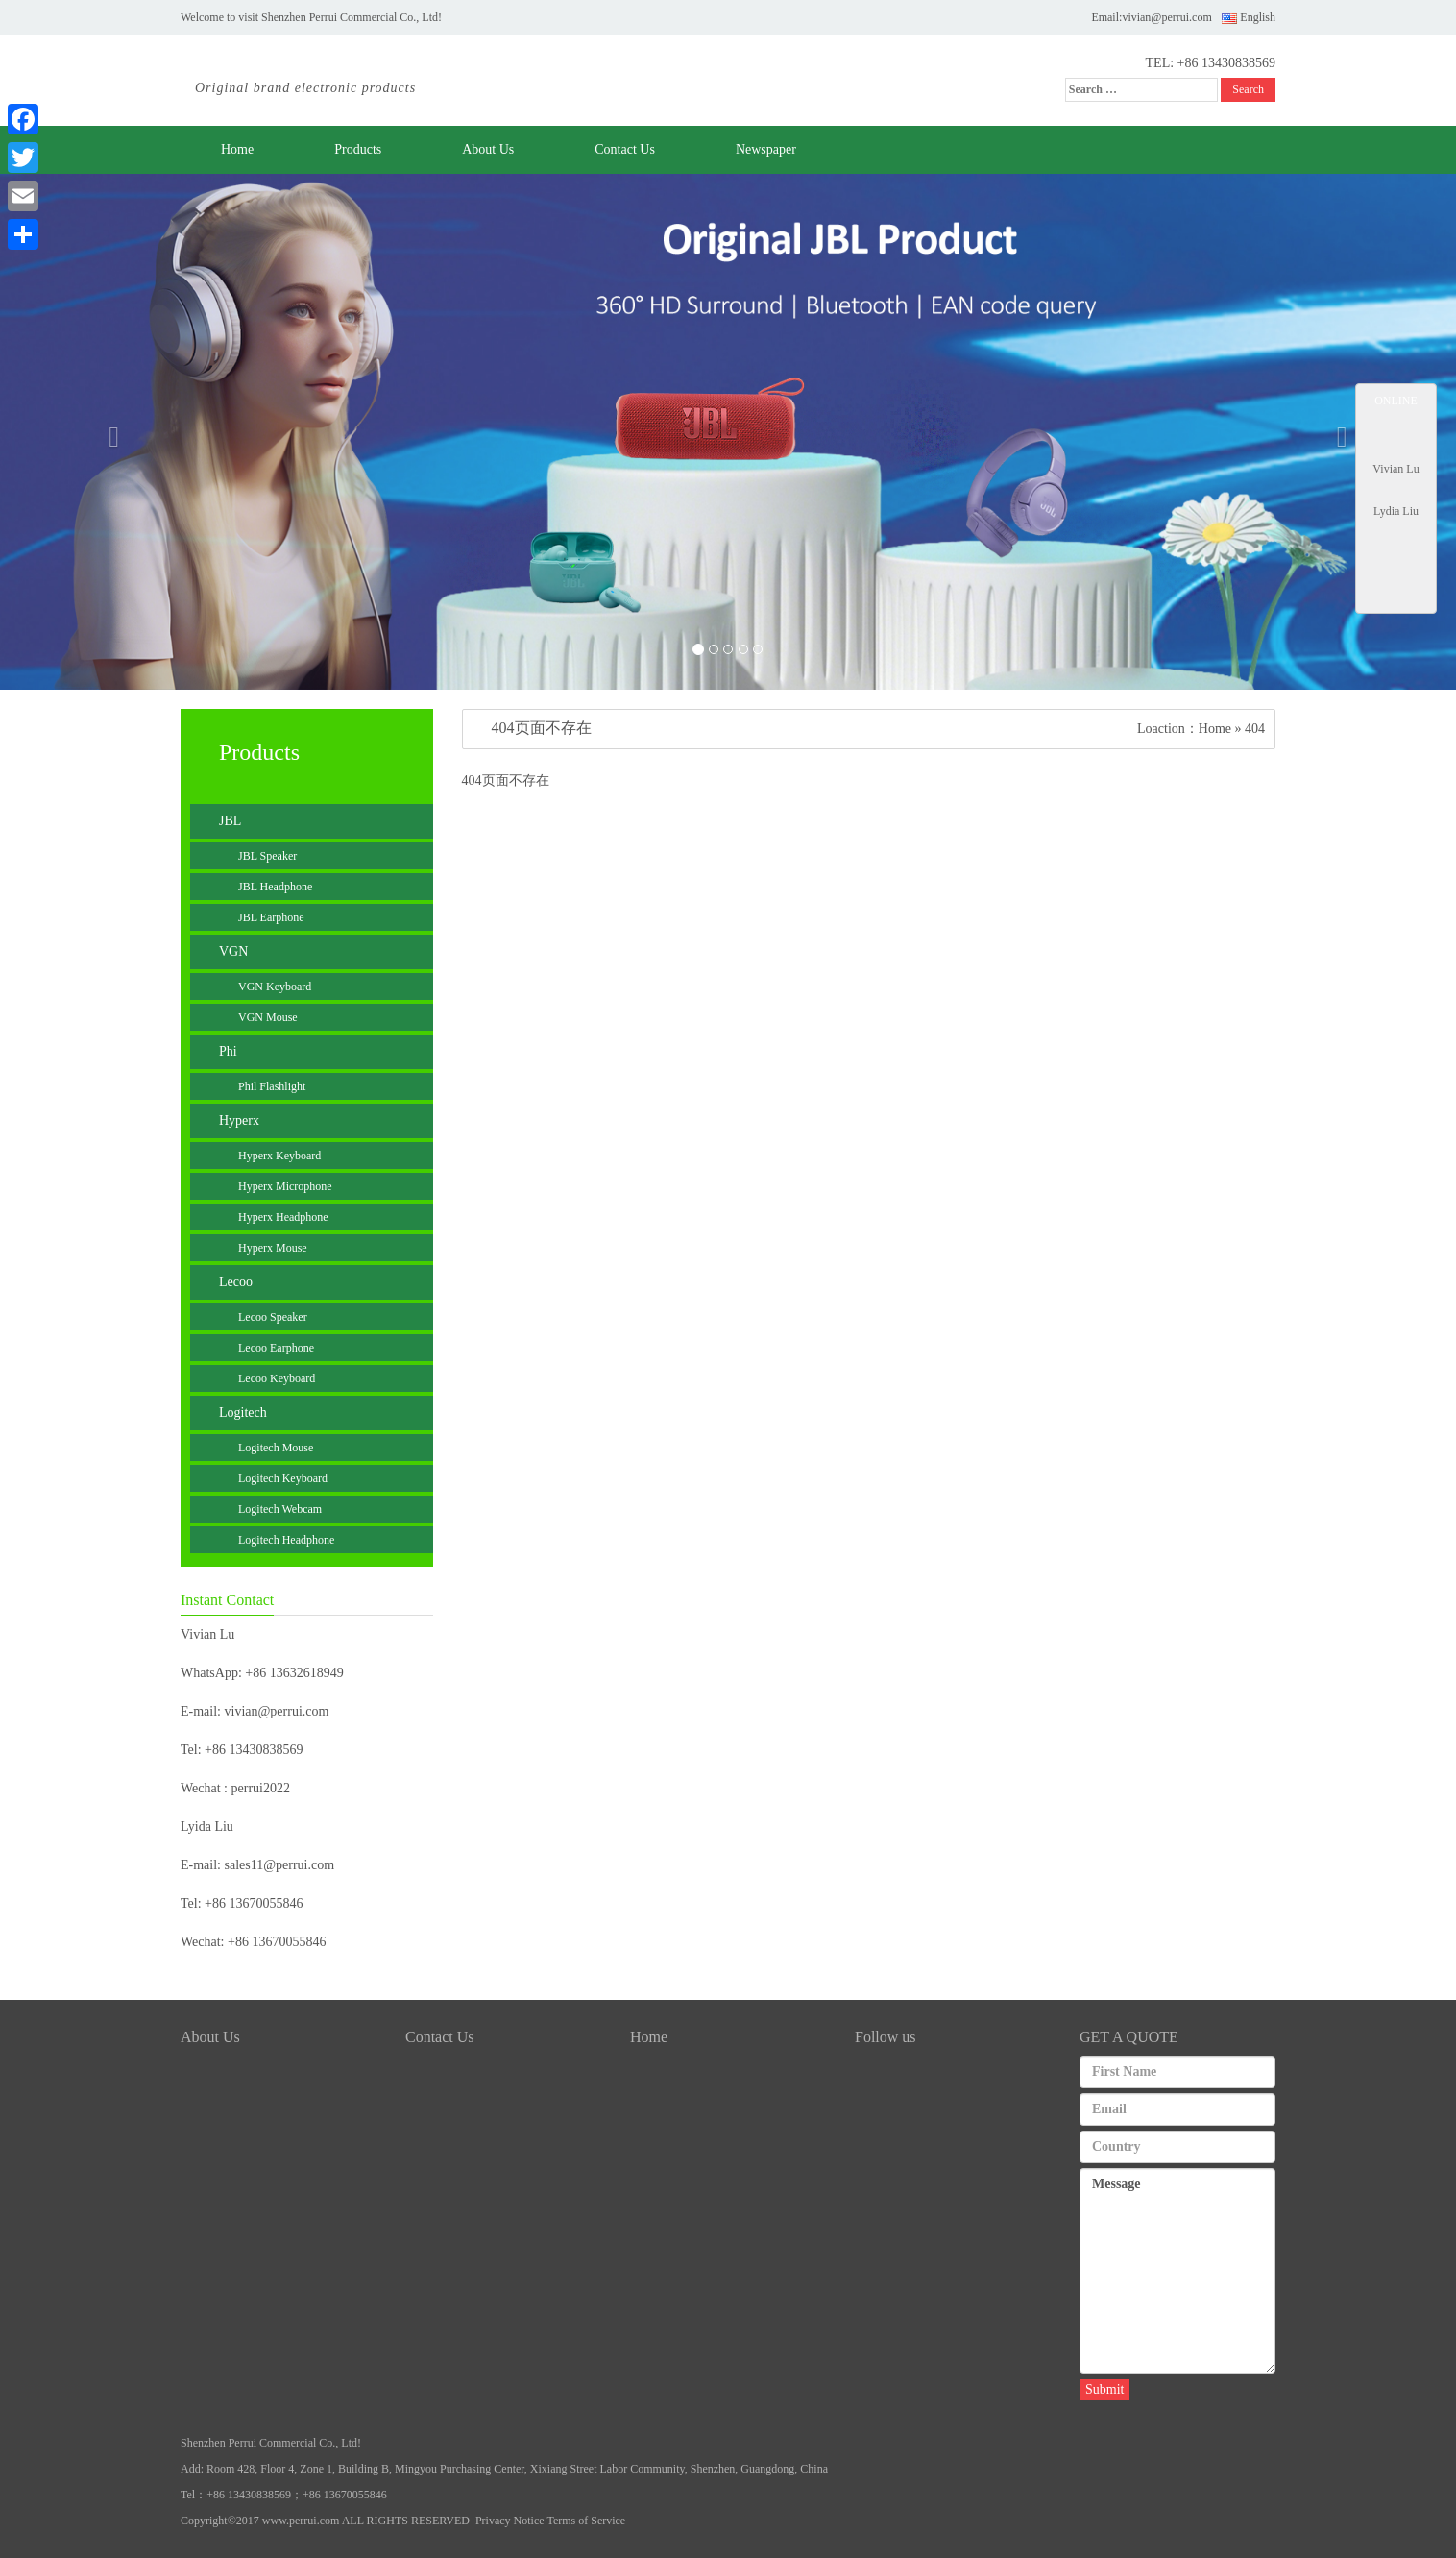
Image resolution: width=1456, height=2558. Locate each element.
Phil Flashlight (271, 1086)
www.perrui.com (301, 2520)
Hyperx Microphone (285, 1186)
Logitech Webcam (280, 1509)
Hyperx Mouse (272, 1248)
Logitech (243, 1412)
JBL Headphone (275, 886)
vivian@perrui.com (1166, 17)
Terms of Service (585, 2520)
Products (357, 149)
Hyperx (239, 1120)
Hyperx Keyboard (279, 1155)
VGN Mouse (268, 1017)
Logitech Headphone (286, 1540)
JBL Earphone (271, 917)
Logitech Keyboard (283, 1478)
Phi (228, 1051)
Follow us (885, 2037)
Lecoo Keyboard (276, 1378)
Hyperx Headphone (283, 1217)
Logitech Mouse (275, 1447)
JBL (230, 821)
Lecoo (236, 1282)
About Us (488, 149)
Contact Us (625, 149)
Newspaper (766, 149)
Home (237, 149)
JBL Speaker (267, 856)
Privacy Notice (510, 2520)
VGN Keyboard (274, 986)
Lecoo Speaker (272, 1317)
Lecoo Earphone (276, 1347)
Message (1177, 2271)
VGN (233, 951)
